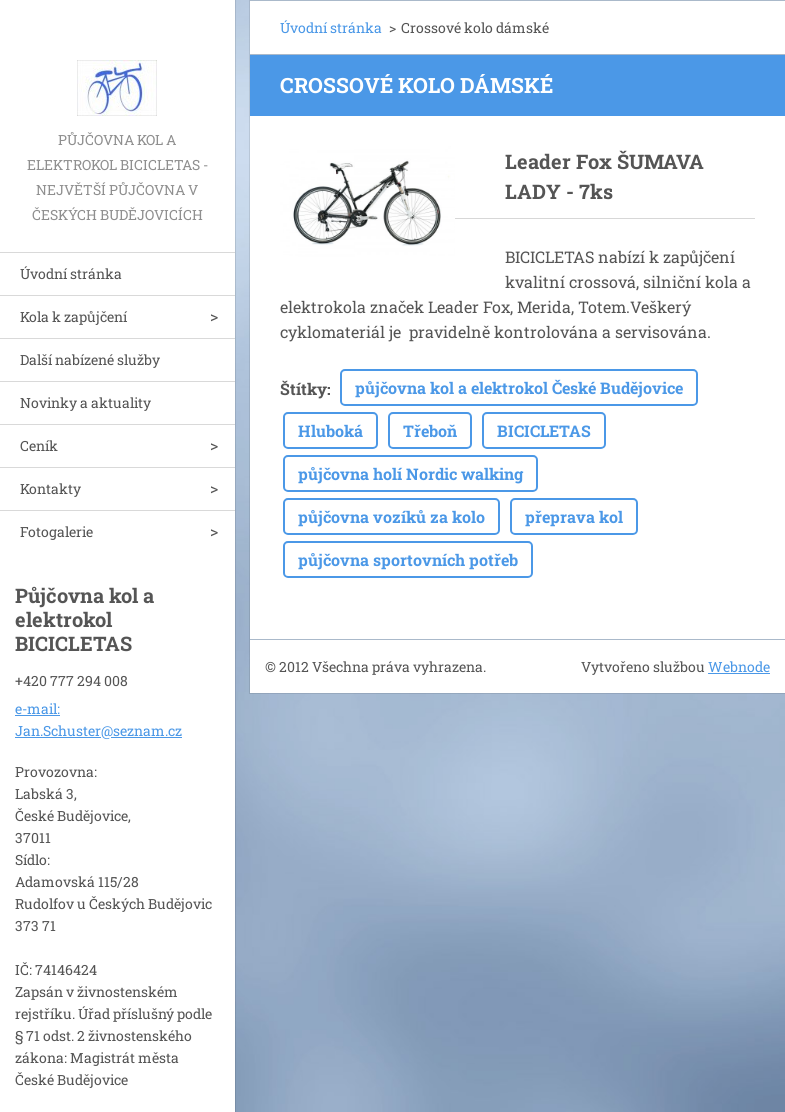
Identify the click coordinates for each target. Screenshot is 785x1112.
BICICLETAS (544, 430)
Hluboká (330, 430)
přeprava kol (574, 516)
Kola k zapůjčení (73, 316)
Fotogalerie (56, 531)
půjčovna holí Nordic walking (410, 473)
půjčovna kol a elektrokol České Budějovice (519, 387)
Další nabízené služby (90, 359)
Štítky (303, 388)
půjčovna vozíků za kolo (391, 516)
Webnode (739, 666)
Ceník (39, 445)
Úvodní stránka (71, 273)
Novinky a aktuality (85, 402)
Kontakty (50, 488)
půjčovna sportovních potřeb (408, 559)
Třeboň (430, 430)
